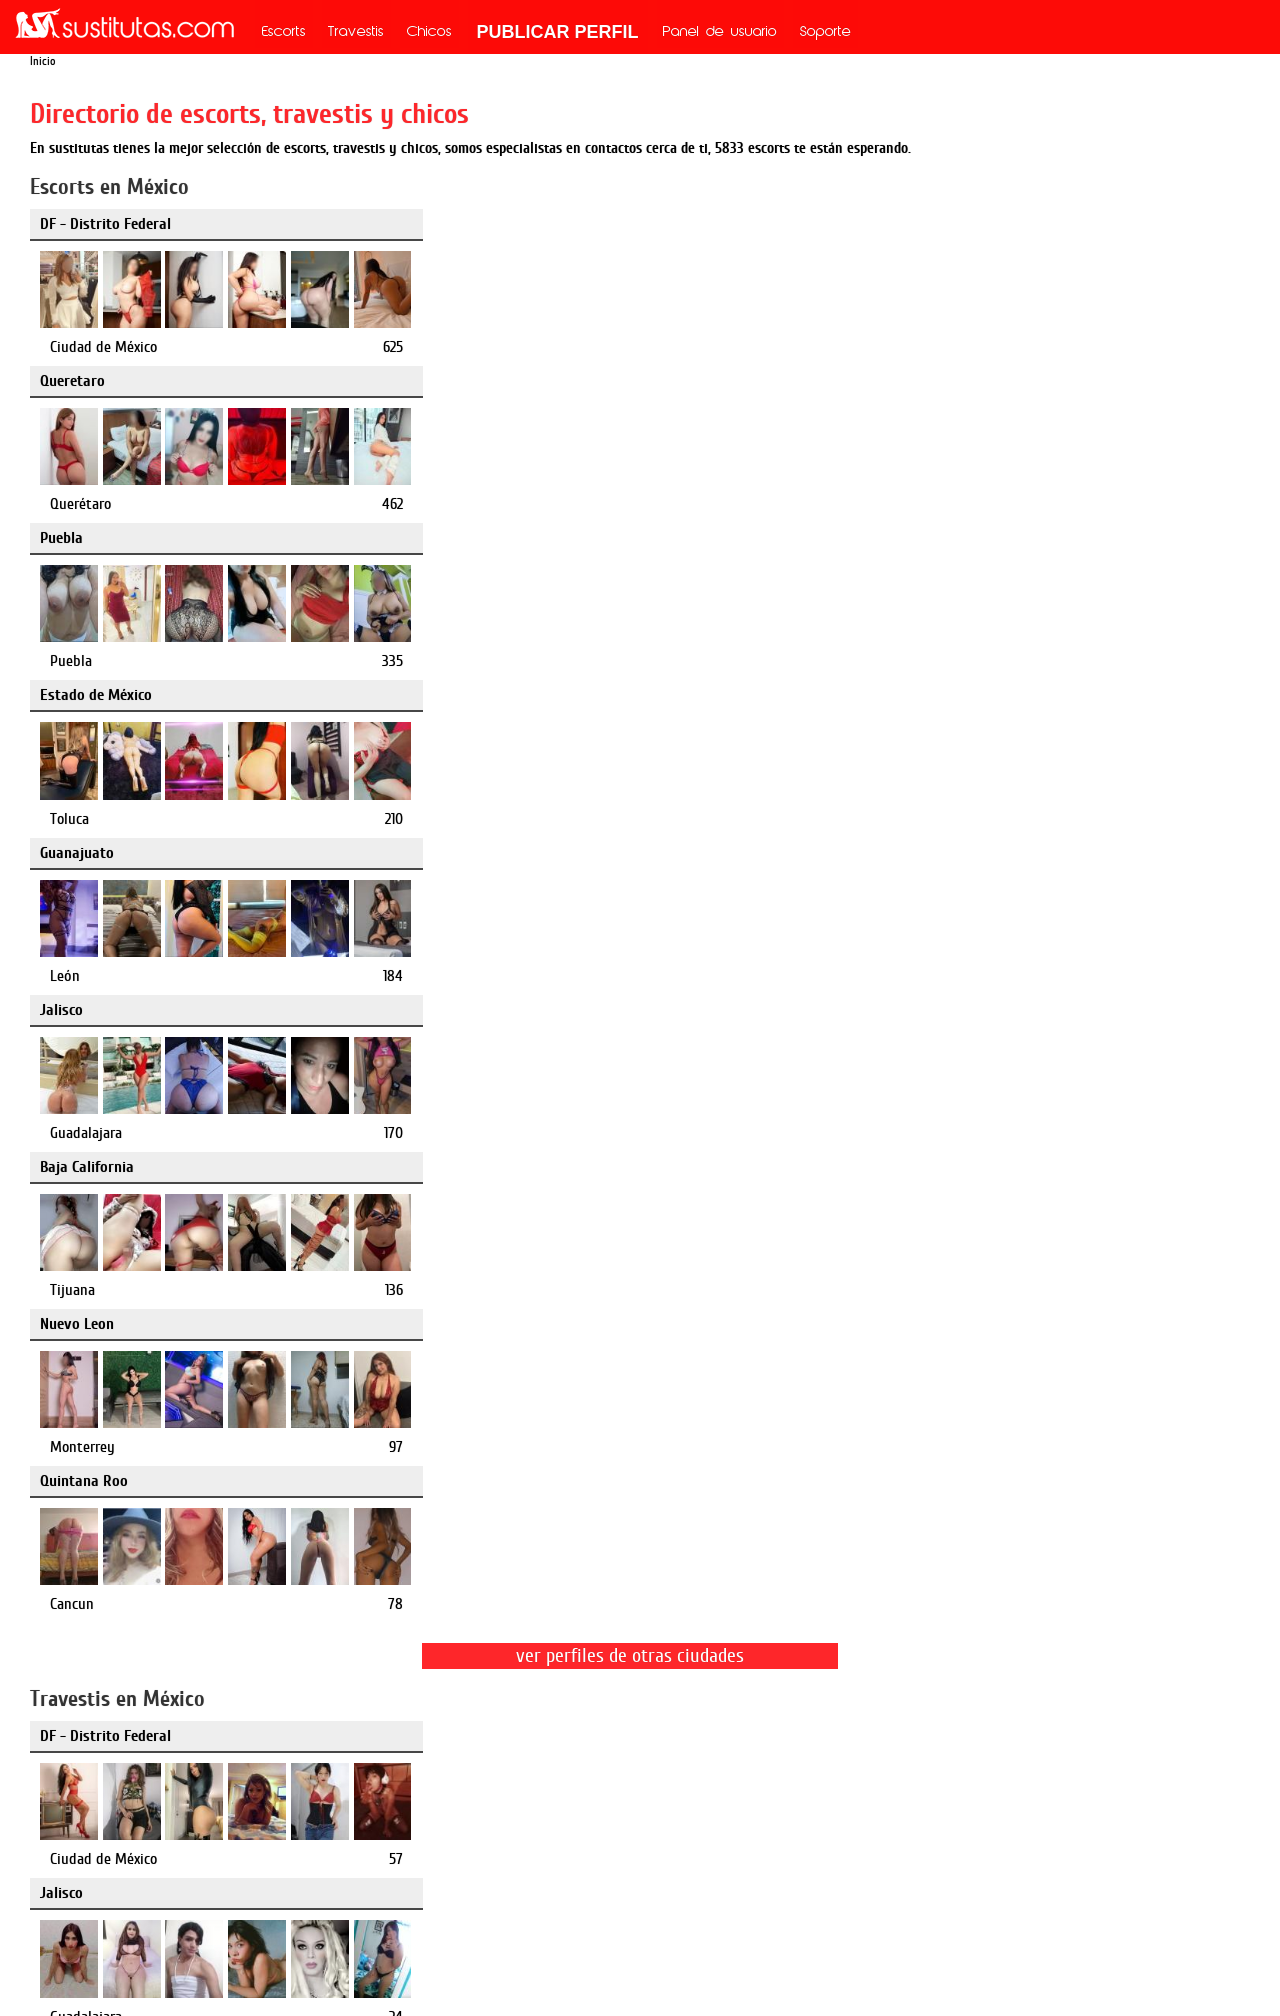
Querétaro (493, 347)
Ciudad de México (103, 347)
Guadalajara (913, 504)
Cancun (899, 661)
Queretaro (485, 224)
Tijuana (72, 661)
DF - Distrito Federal (105, 224)
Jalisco (888, 381)
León (478, 504)
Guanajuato (490, 381)
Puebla (888, 224)
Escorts (284, 33)
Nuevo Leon (490, 538)
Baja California (87, 538)
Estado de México (96, 381)
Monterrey (495, 661)
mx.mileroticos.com (728, 1786)
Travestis (356, 33)
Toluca (69, 504)
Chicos (429, 33)
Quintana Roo (911, 538)
